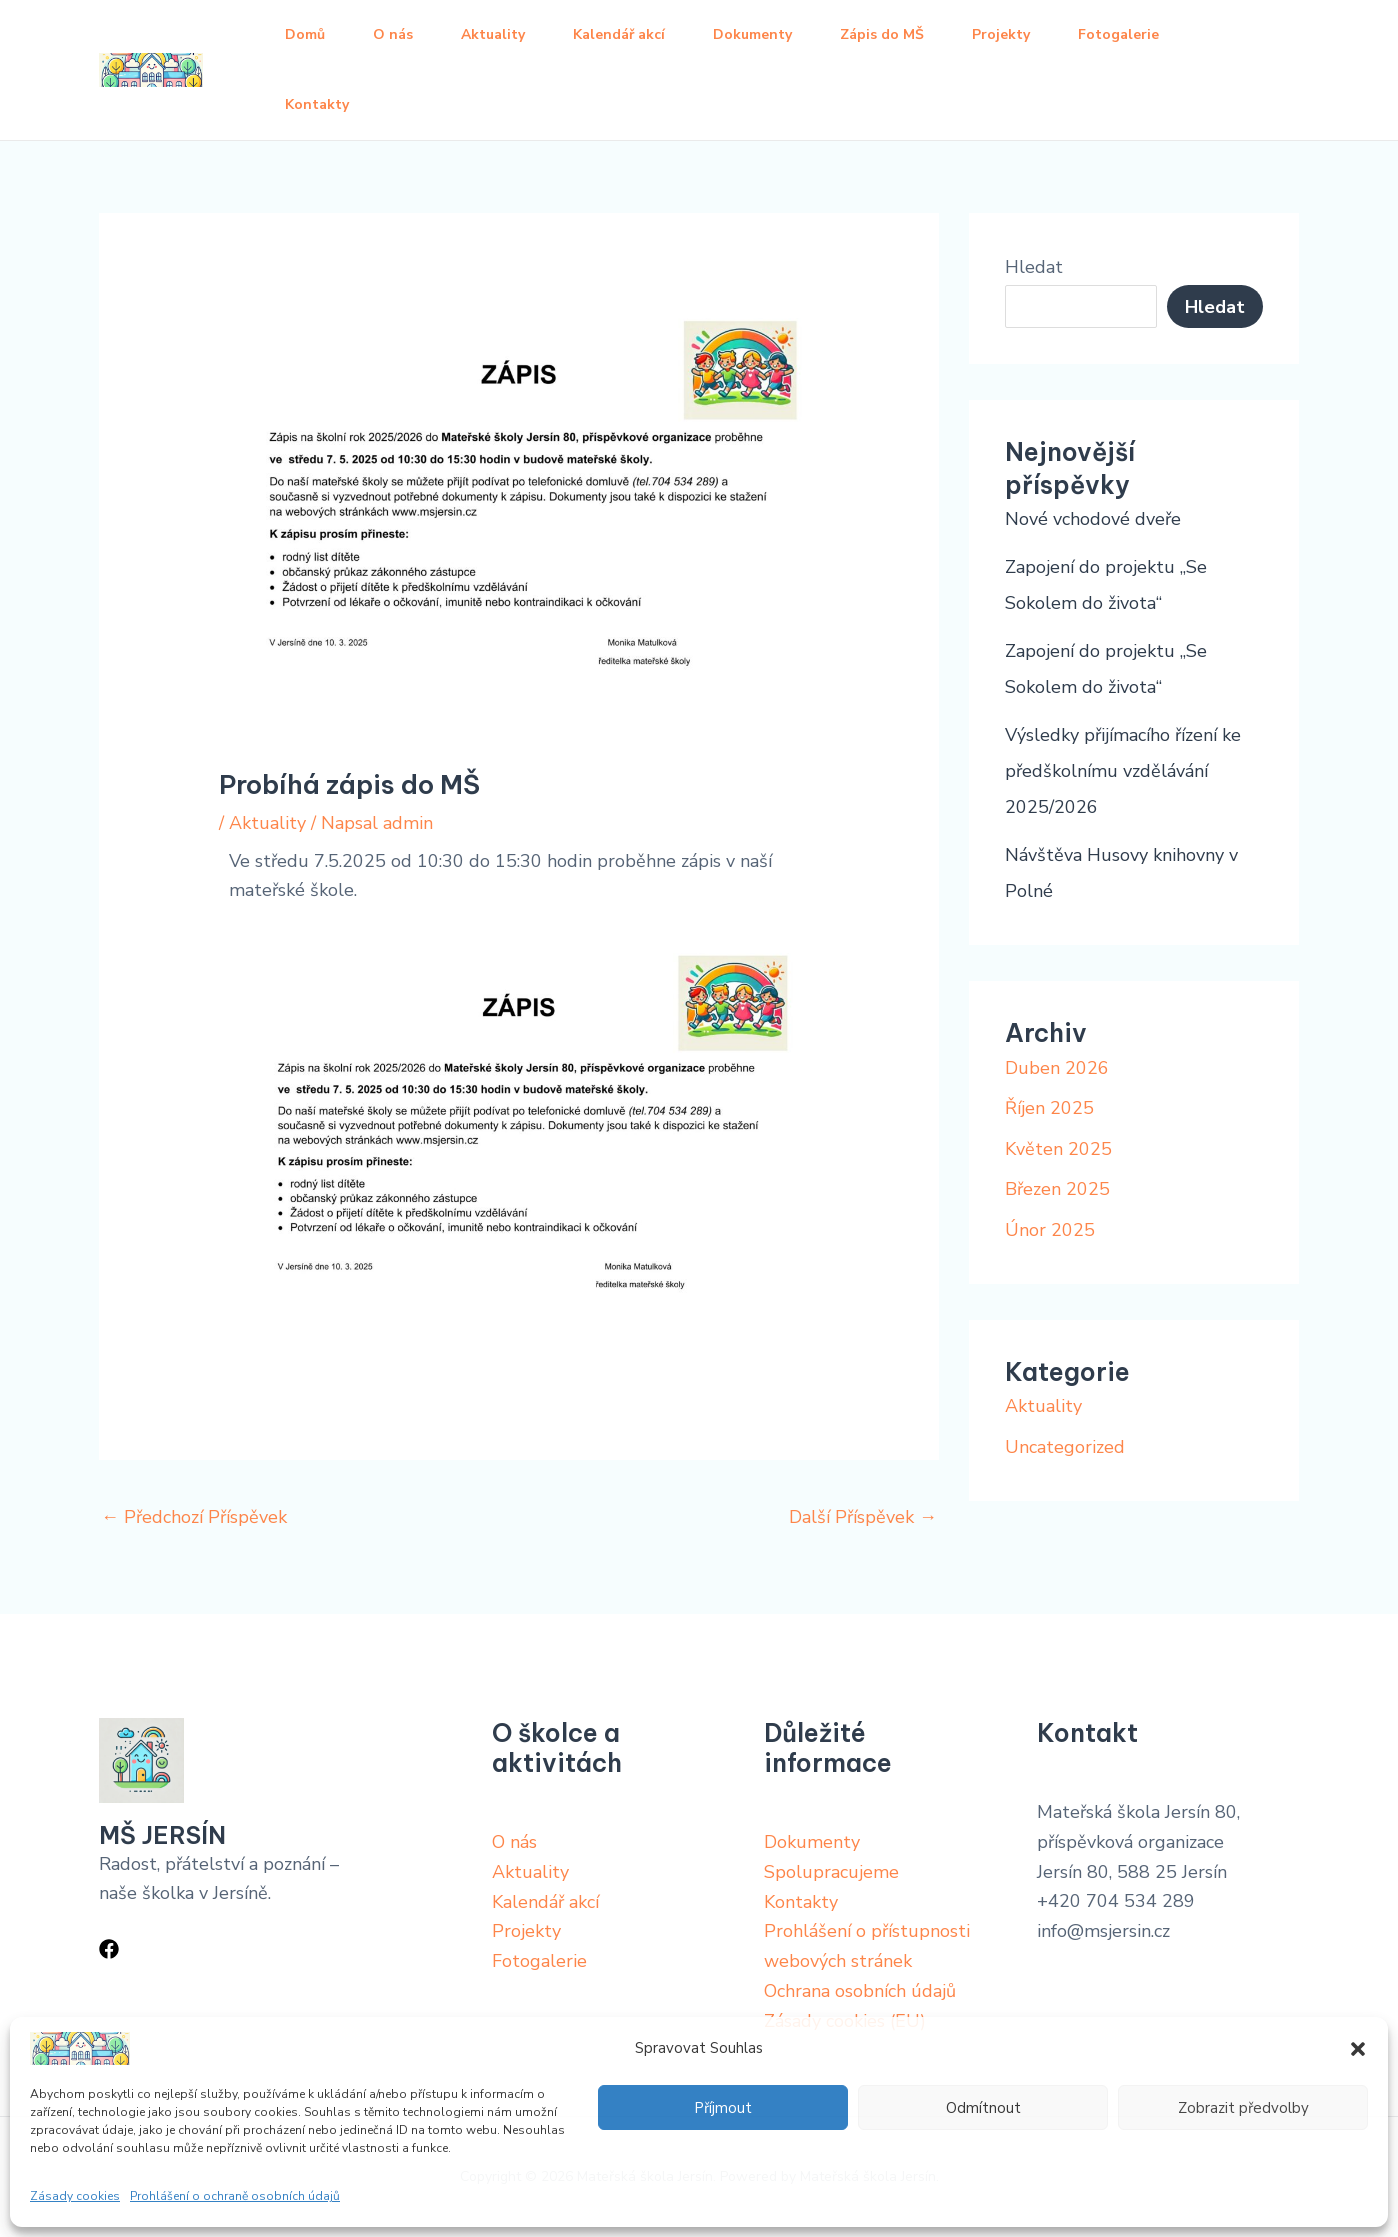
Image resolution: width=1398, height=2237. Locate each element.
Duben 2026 (1057, 1068)
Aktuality (493, 34)
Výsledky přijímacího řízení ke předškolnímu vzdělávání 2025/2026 (1123, 771)
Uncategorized (1065, 1447)
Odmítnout (983, 2108)
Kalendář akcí (619, 34)
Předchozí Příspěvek (194, 1517)
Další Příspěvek (863, 1517)
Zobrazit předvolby (1243, 2108)
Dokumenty (752, 34)
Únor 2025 (1050, 1230)
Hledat (1034, 267)
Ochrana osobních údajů (860, 1991)
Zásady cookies (75, 2196)
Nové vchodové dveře (1093, 519)
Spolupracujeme (831, 1872)
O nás (393, 34)
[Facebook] (109, 1949)
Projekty (1001, 34)
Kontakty (317, 104)
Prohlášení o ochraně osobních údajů (235, 2196)
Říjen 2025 (1049, 1108)
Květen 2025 (1058, 1149)
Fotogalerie (1118, 34)
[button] (1358, 2049)
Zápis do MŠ (882, 34)
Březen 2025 (1057, 1189)
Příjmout (723, 2108)
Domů (305, 34)
